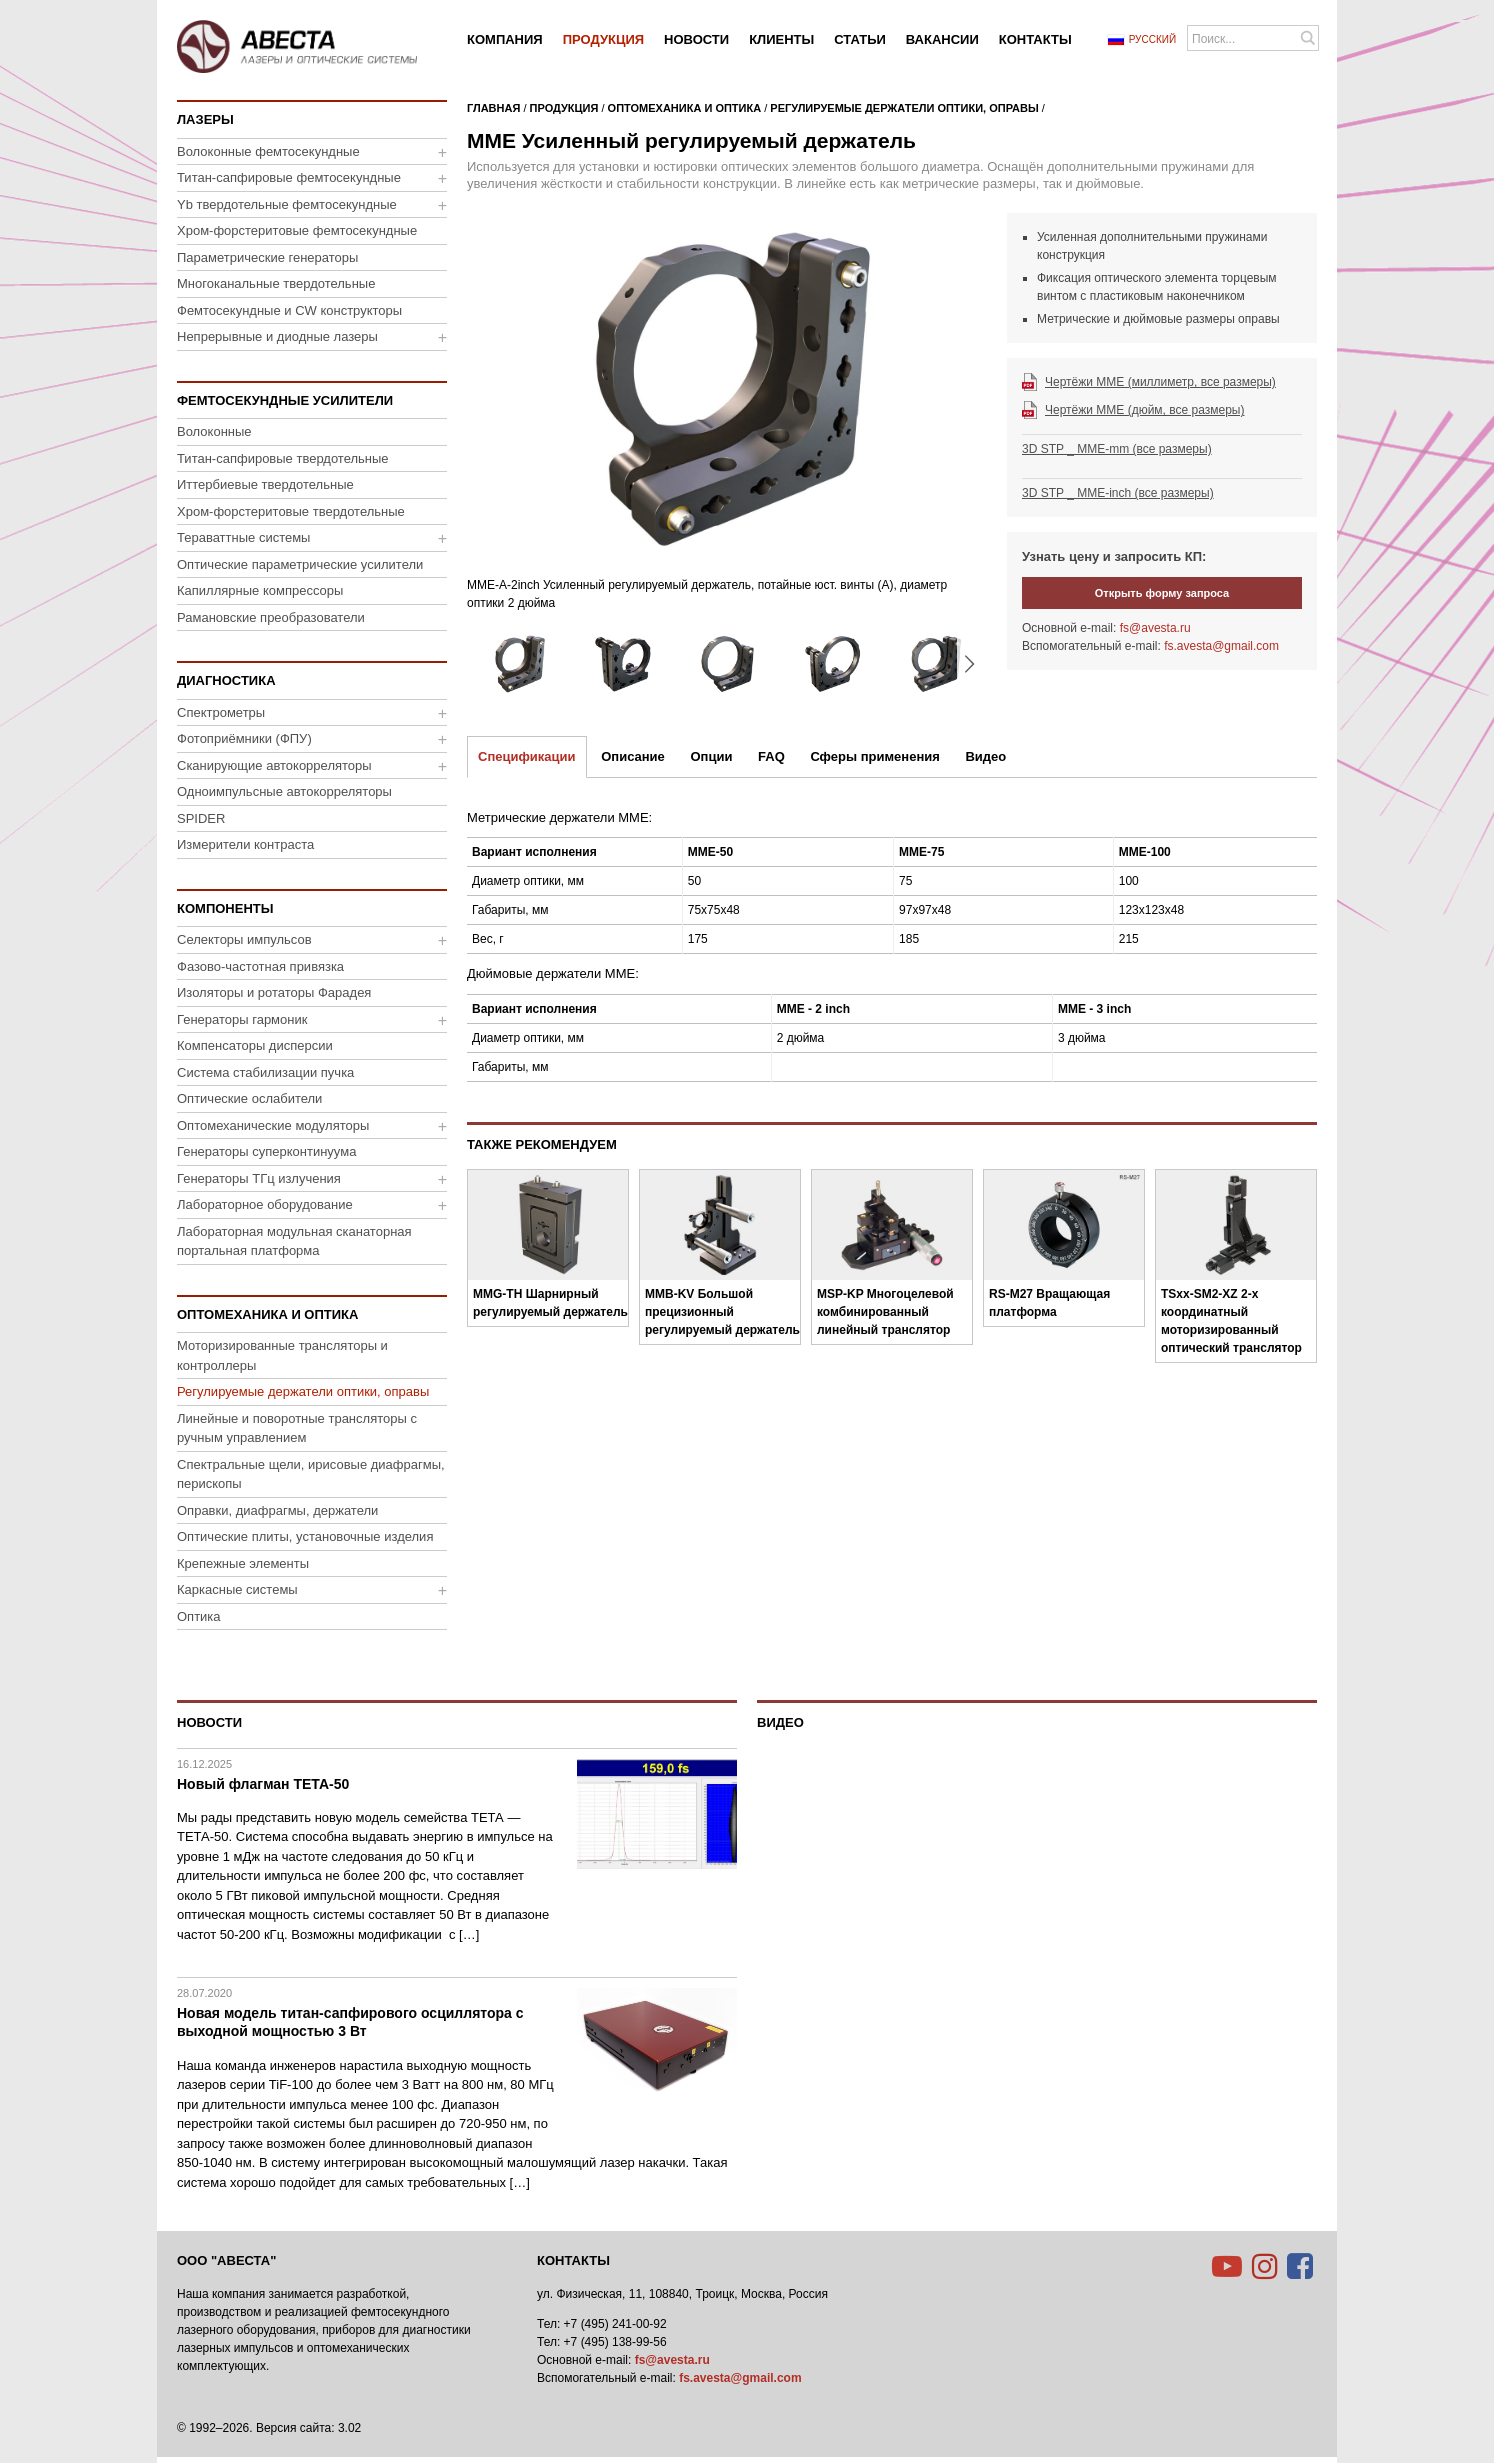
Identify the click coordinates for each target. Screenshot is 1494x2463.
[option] (727, 417)
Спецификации (527, 756)
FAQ (771, 756)
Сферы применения (874, 756)
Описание (633, 756)
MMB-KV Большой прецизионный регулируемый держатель (722, 1312)
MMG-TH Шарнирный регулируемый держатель (550, 1303)
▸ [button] (969, 664)
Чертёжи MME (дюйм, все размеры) (1144, 410)
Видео (985, 756)
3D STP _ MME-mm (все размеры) (1117, 449)
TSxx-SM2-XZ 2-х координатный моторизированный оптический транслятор (1231, 1321)
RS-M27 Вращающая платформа (1049, 1303)
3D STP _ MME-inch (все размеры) (1118, 493)
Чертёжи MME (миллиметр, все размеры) (1160, 382)
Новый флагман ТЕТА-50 (263, 1784)
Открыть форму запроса (1162, 593)
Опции (711, 756)
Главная (493, 108)
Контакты (573, 2260)
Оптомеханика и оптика (685, 108)
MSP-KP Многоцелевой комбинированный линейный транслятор (885, 1312)
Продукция (564, 108)
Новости (209, 1722)
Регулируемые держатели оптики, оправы (904, 108)
